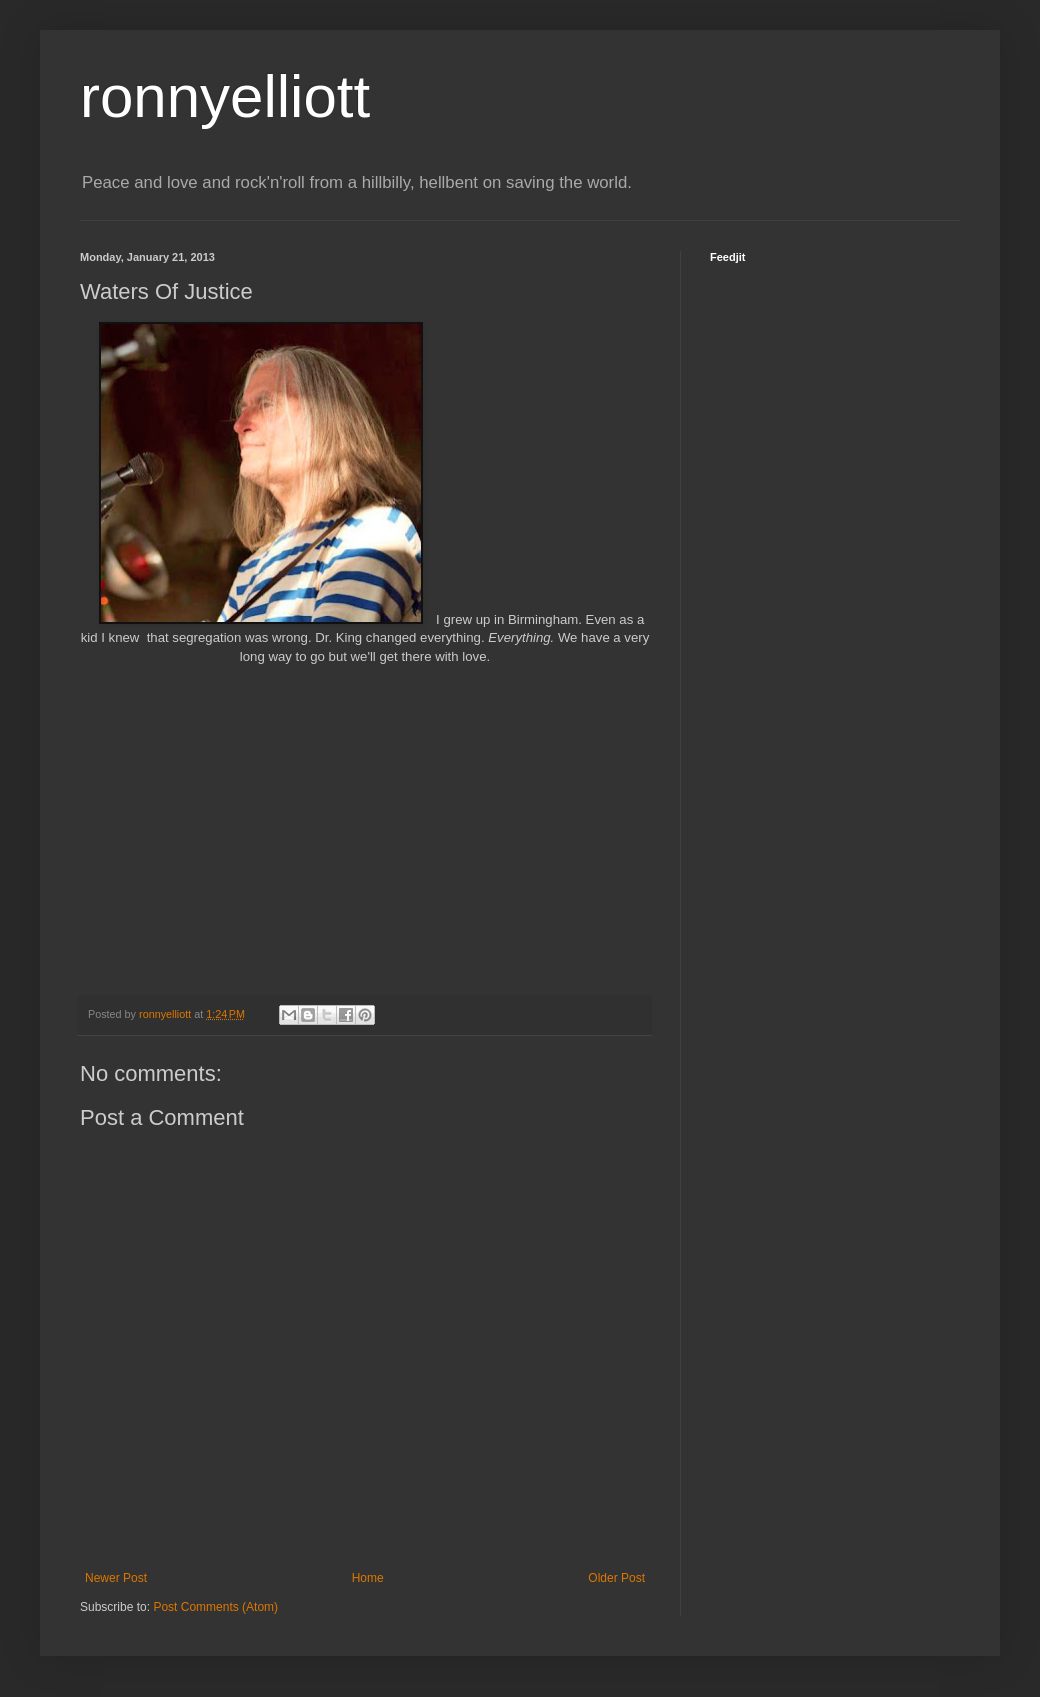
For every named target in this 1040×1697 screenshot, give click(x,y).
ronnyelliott (225, 96)
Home (368, 1578)
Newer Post (116, 1578)
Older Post (616, 1578)
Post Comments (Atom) (215, 1607)
